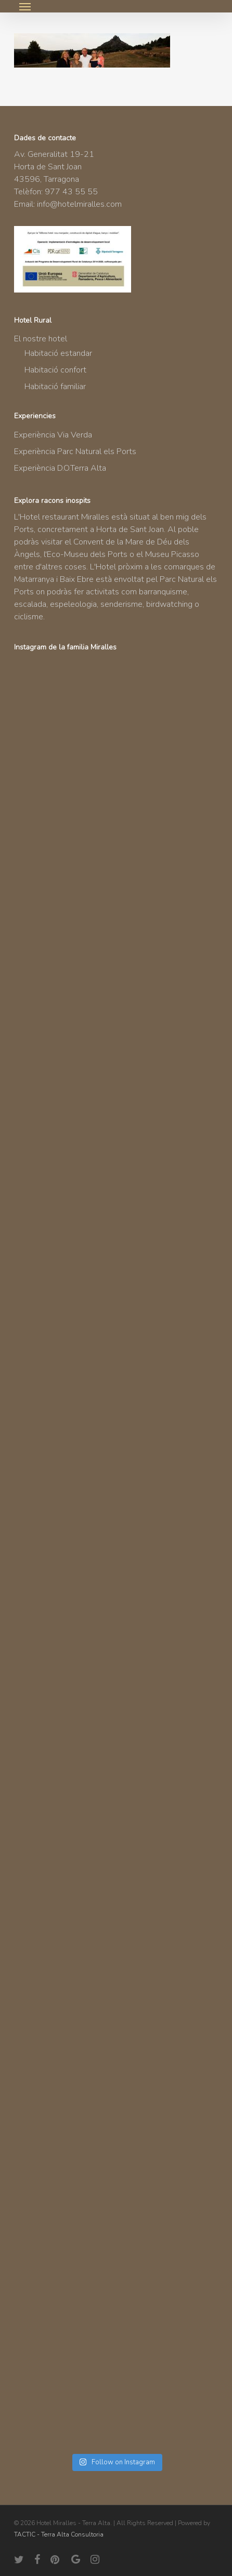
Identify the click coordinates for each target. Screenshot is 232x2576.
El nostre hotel (40, 338)
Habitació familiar (55, 386)
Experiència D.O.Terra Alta (60, 468)
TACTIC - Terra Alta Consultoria (59, 2534)
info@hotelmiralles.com (79, 204)
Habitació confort (55, 370)
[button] (25, 6)
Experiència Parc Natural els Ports (75, 451)
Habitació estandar (58, 353)
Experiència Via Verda (53, 435)
